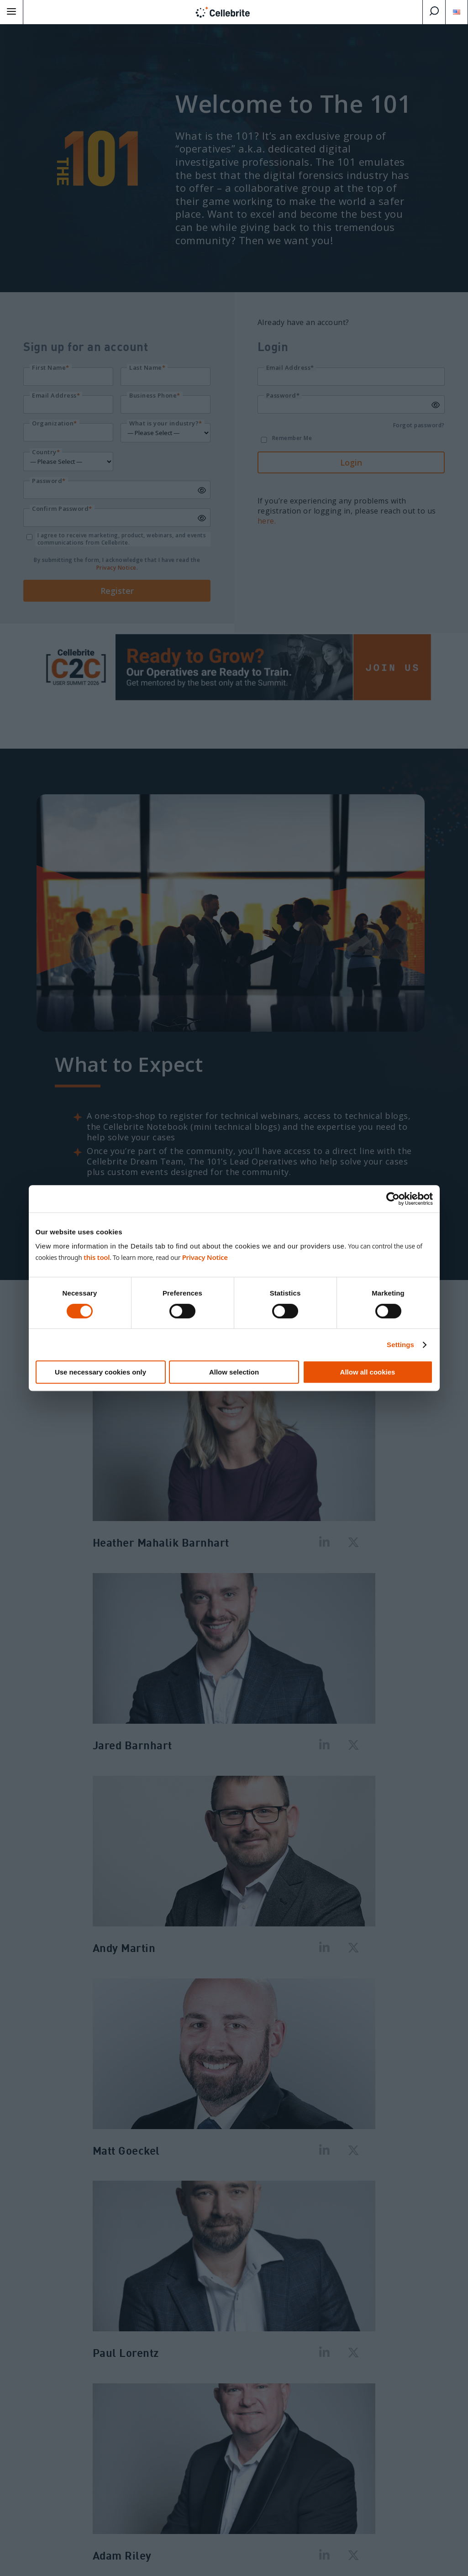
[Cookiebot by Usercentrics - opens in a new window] (393, 1199)
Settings (400, 1344)
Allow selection (234, 1372)
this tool (97, 1257)
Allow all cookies (367, 1372)
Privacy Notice (205, 1257)
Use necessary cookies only (100, 1372)
